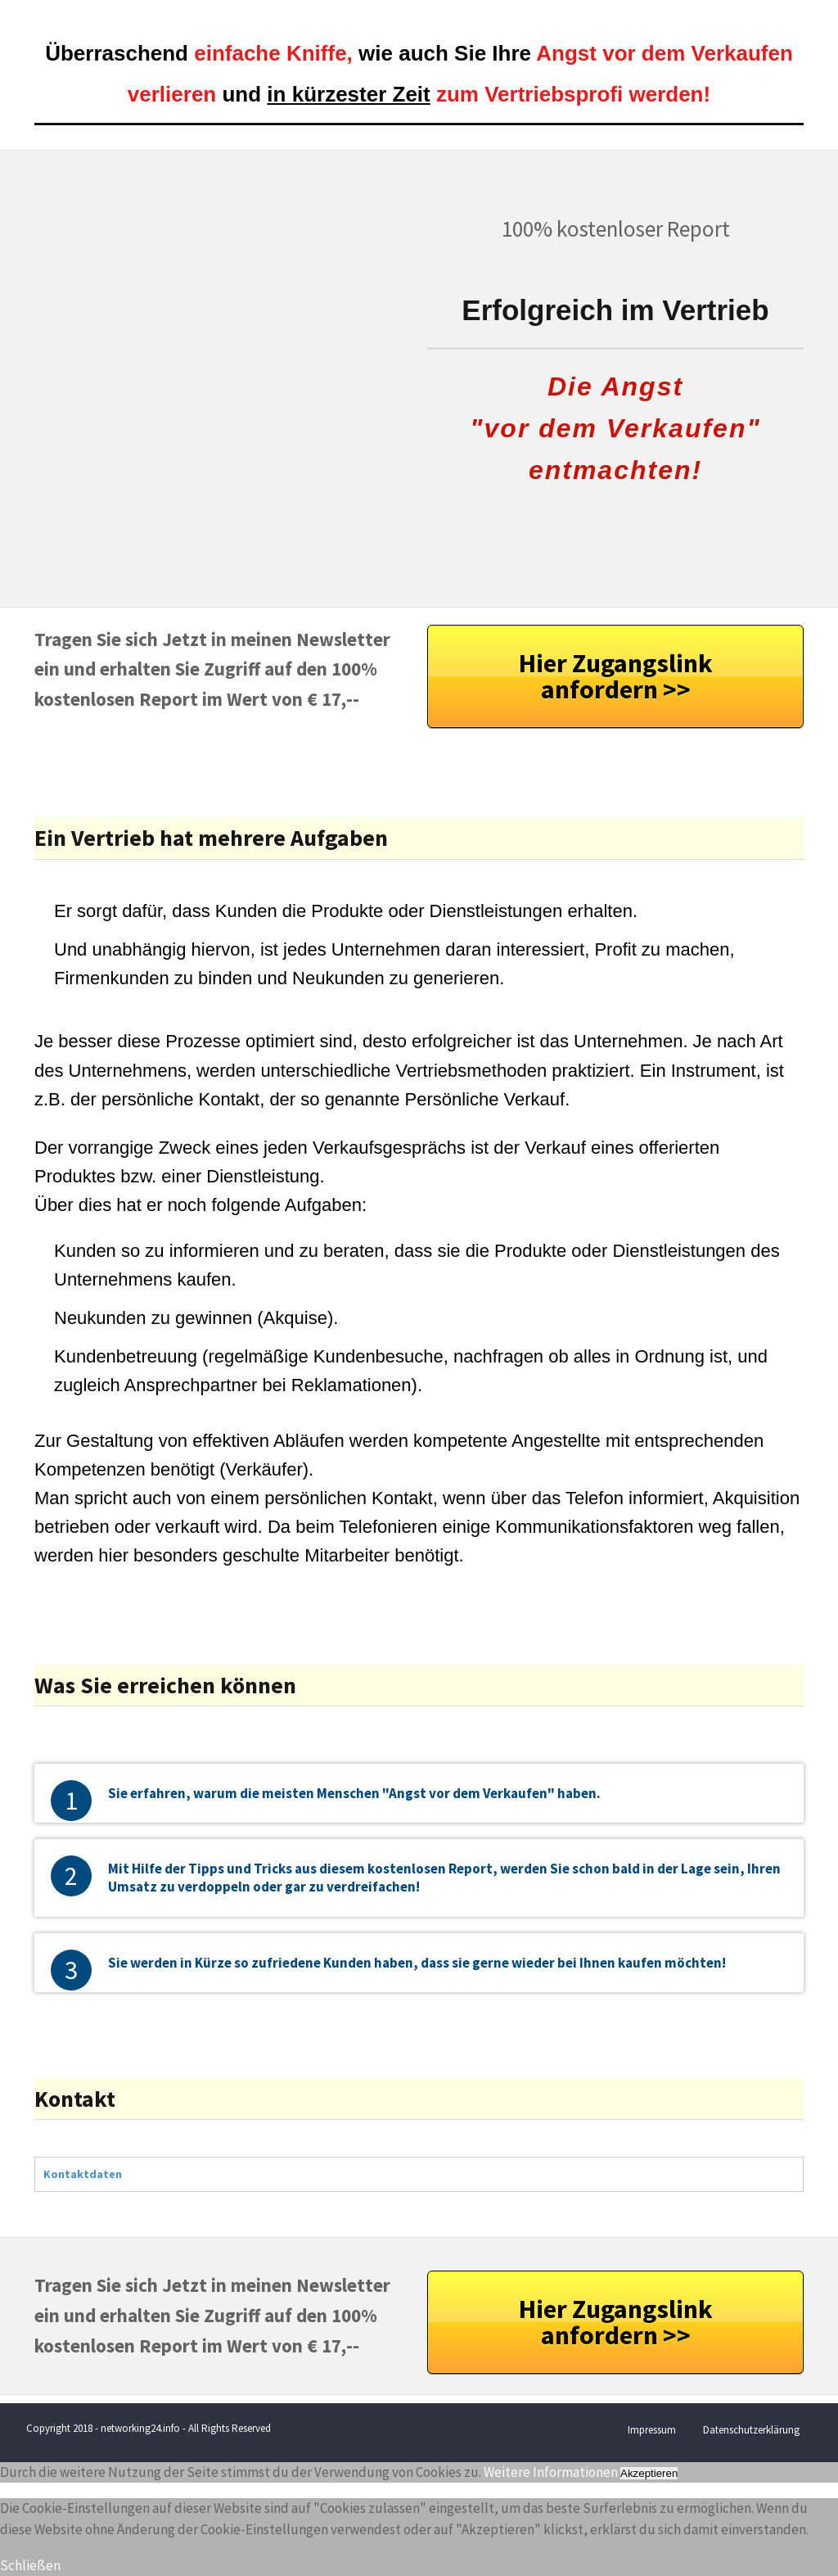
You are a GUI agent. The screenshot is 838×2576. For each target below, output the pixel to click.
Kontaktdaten (82, 2174)
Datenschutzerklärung (751, 2430)
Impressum (652, 2430)
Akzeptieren (649, 2473)
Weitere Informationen (551, 2472)
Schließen (30, 2565)
